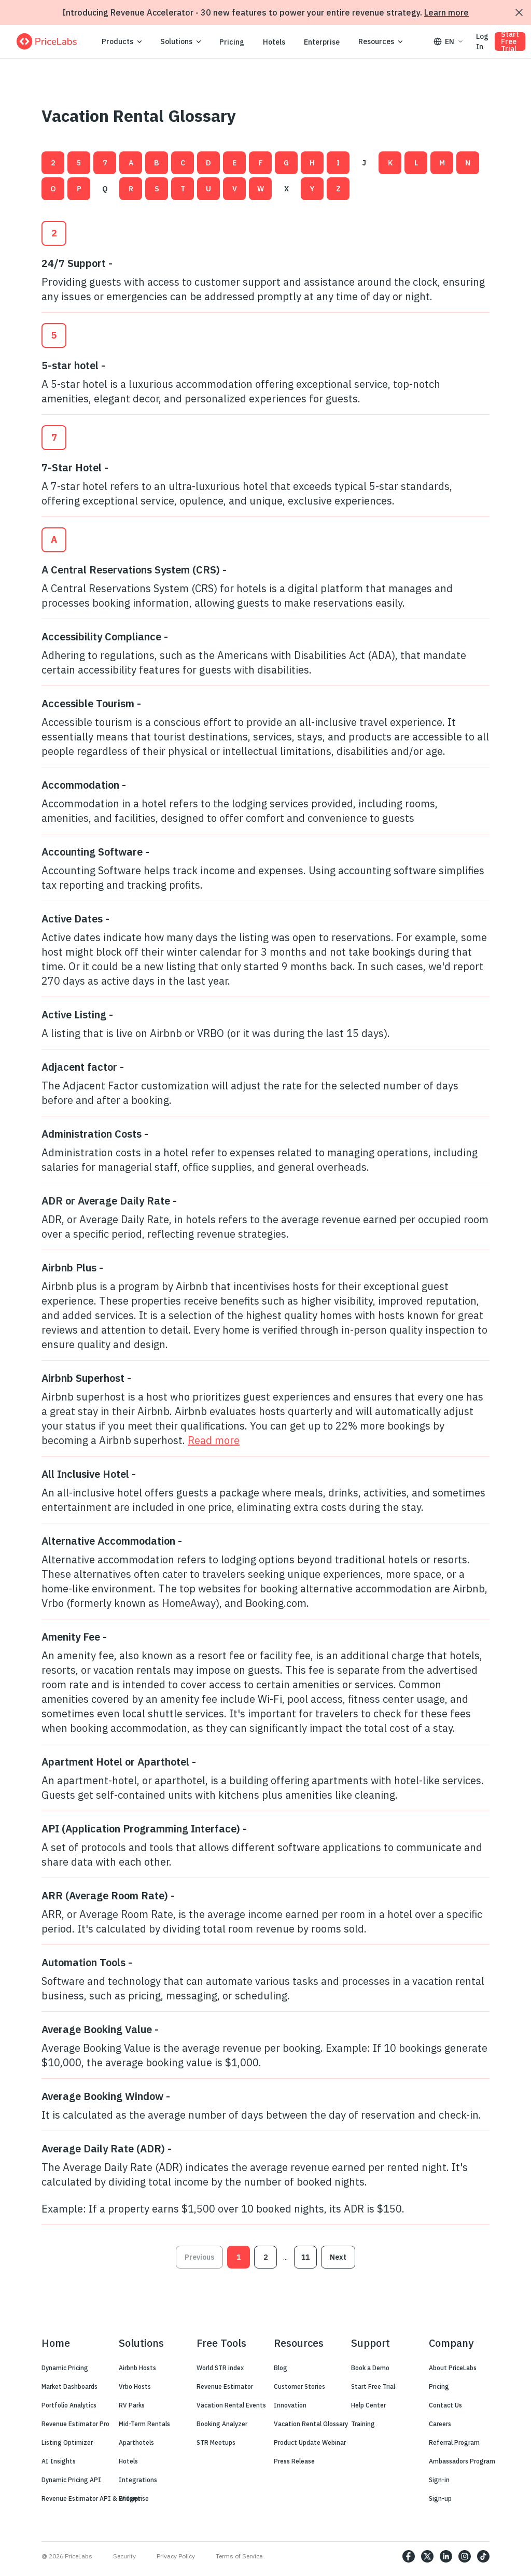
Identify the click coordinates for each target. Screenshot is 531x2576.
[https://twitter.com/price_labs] (427, 2556)
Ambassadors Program (462, 2461)
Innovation (290, 2405)
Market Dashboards (69, 2386)
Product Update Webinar (310, 2442)
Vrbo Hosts (135, 2386)
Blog (280, 2368)
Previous (199, 2257)
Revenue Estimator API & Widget (91, 2498)
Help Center (368, 2405)
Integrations (138, 2480)
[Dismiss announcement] (519, 12)
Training (363, 2424)
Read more (214, 1440)
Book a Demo (370, 2368)
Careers (440, 2424)
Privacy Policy (176, 2556)
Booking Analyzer (222, 2424)
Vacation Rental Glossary (311, 2424)
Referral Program (454, 2442)
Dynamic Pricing (64, 2368)
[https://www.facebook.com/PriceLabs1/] (408, 2556)
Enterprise (322, 42)
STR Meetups (216, 2442)
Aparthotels (136, 2442)
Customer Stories (299, 2386)
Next (338, 2257)
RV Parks (132, 2405)
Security (124, 2556)
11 (305, 2257)
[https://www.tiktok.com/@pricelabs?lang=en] (483, 2556)
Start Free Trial (510, 41)
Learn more (446, 12)
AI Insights (58, 2461)
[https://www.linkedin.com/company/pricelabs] (446, 2556)
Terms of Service (239, 2556)
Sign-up (440, 2498)
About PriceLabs (453, 2368)
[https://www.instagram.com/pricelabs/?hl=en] (464, 2556)
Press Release (294, 2461)
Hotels (274, 42)
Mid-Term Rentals (144, 2424)
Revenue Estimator (225, 2386)
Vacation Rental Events (231, 2405)
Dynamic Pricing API (71, 2480)
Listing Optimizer (67, 2442)
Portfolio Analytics (68, 2405)
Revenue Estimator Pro (75, 2424)
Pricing (231, 42)
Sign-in (439, 2480)
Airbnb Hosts (137, 2368)
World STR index (220, 2368)
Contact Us (445, 2405)
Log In (482, 41)
